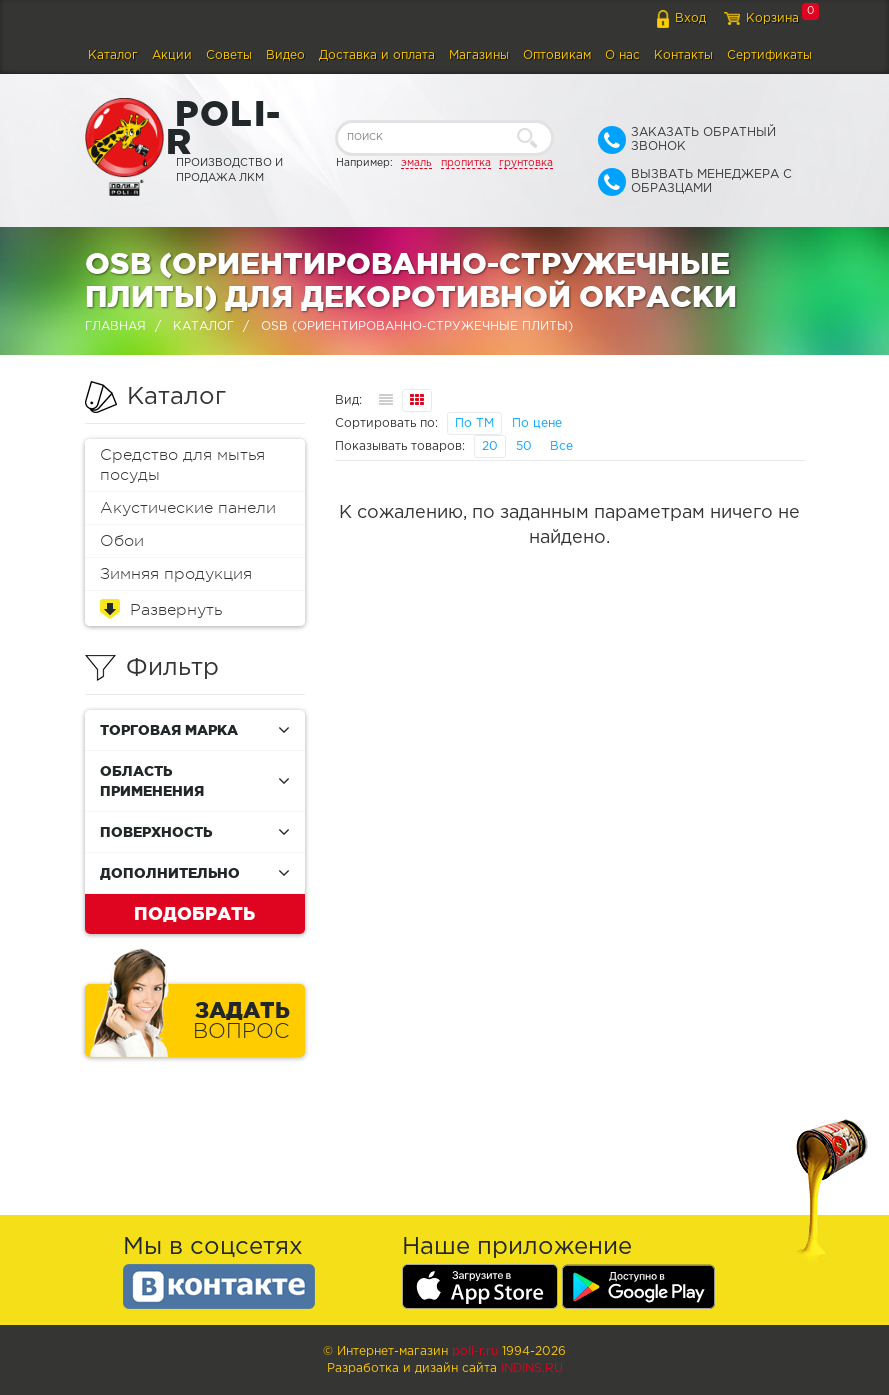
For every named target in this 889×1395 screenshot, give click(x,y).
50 (524, 446)
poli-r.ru (475, 1351)
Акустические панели (188, 508)
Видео (285, 55)
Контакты (683, 55)
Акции (172, 55)
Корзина (772, 18)
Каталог (113, 55)
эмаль (416, 163)
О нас (622, 55)
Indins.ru (532, 1368)
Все (561, 446)
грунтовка (526, 163)
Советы (229, 55)
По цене (537, 423)
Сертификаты (769, 55)
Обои (122, 541)
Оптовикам (557, 55)
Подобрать (194, 913)
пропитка (466, 163)
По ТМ (474, 423)
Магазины (479, 55)
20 (490, 446)
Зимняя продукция (176, 574)
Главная (115, 326)
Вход (690, 18)
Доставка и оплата (377, 55)
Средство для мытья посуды (182, 465)
